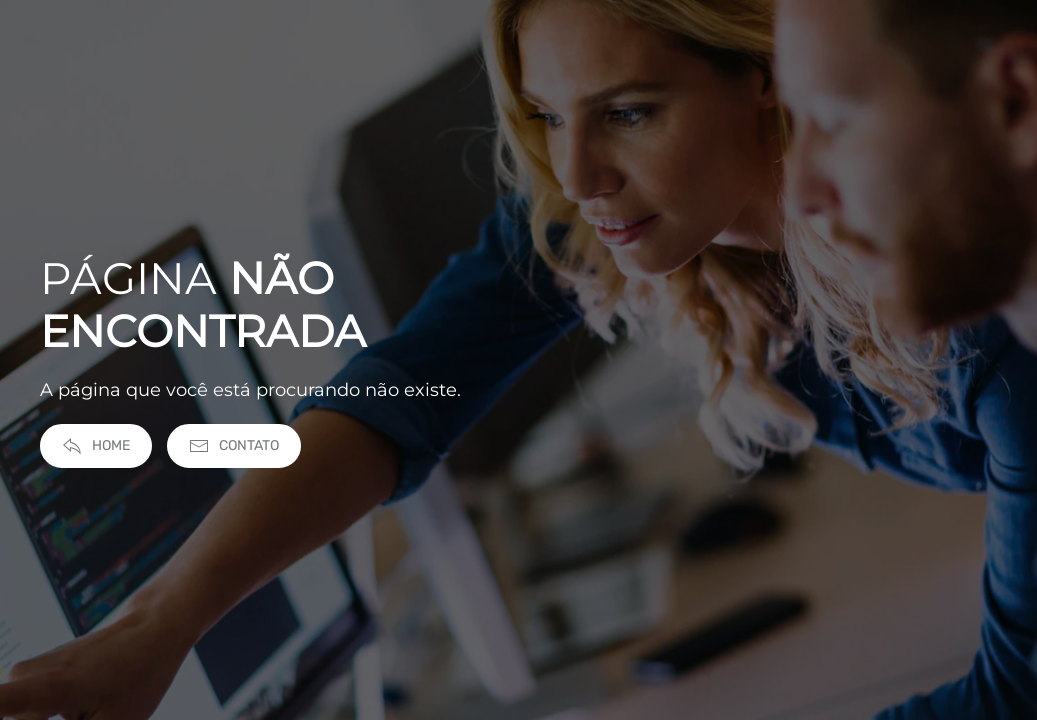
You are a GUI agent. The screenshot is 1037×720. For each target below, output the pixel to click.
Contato (234, 450)
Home (96, 450)
